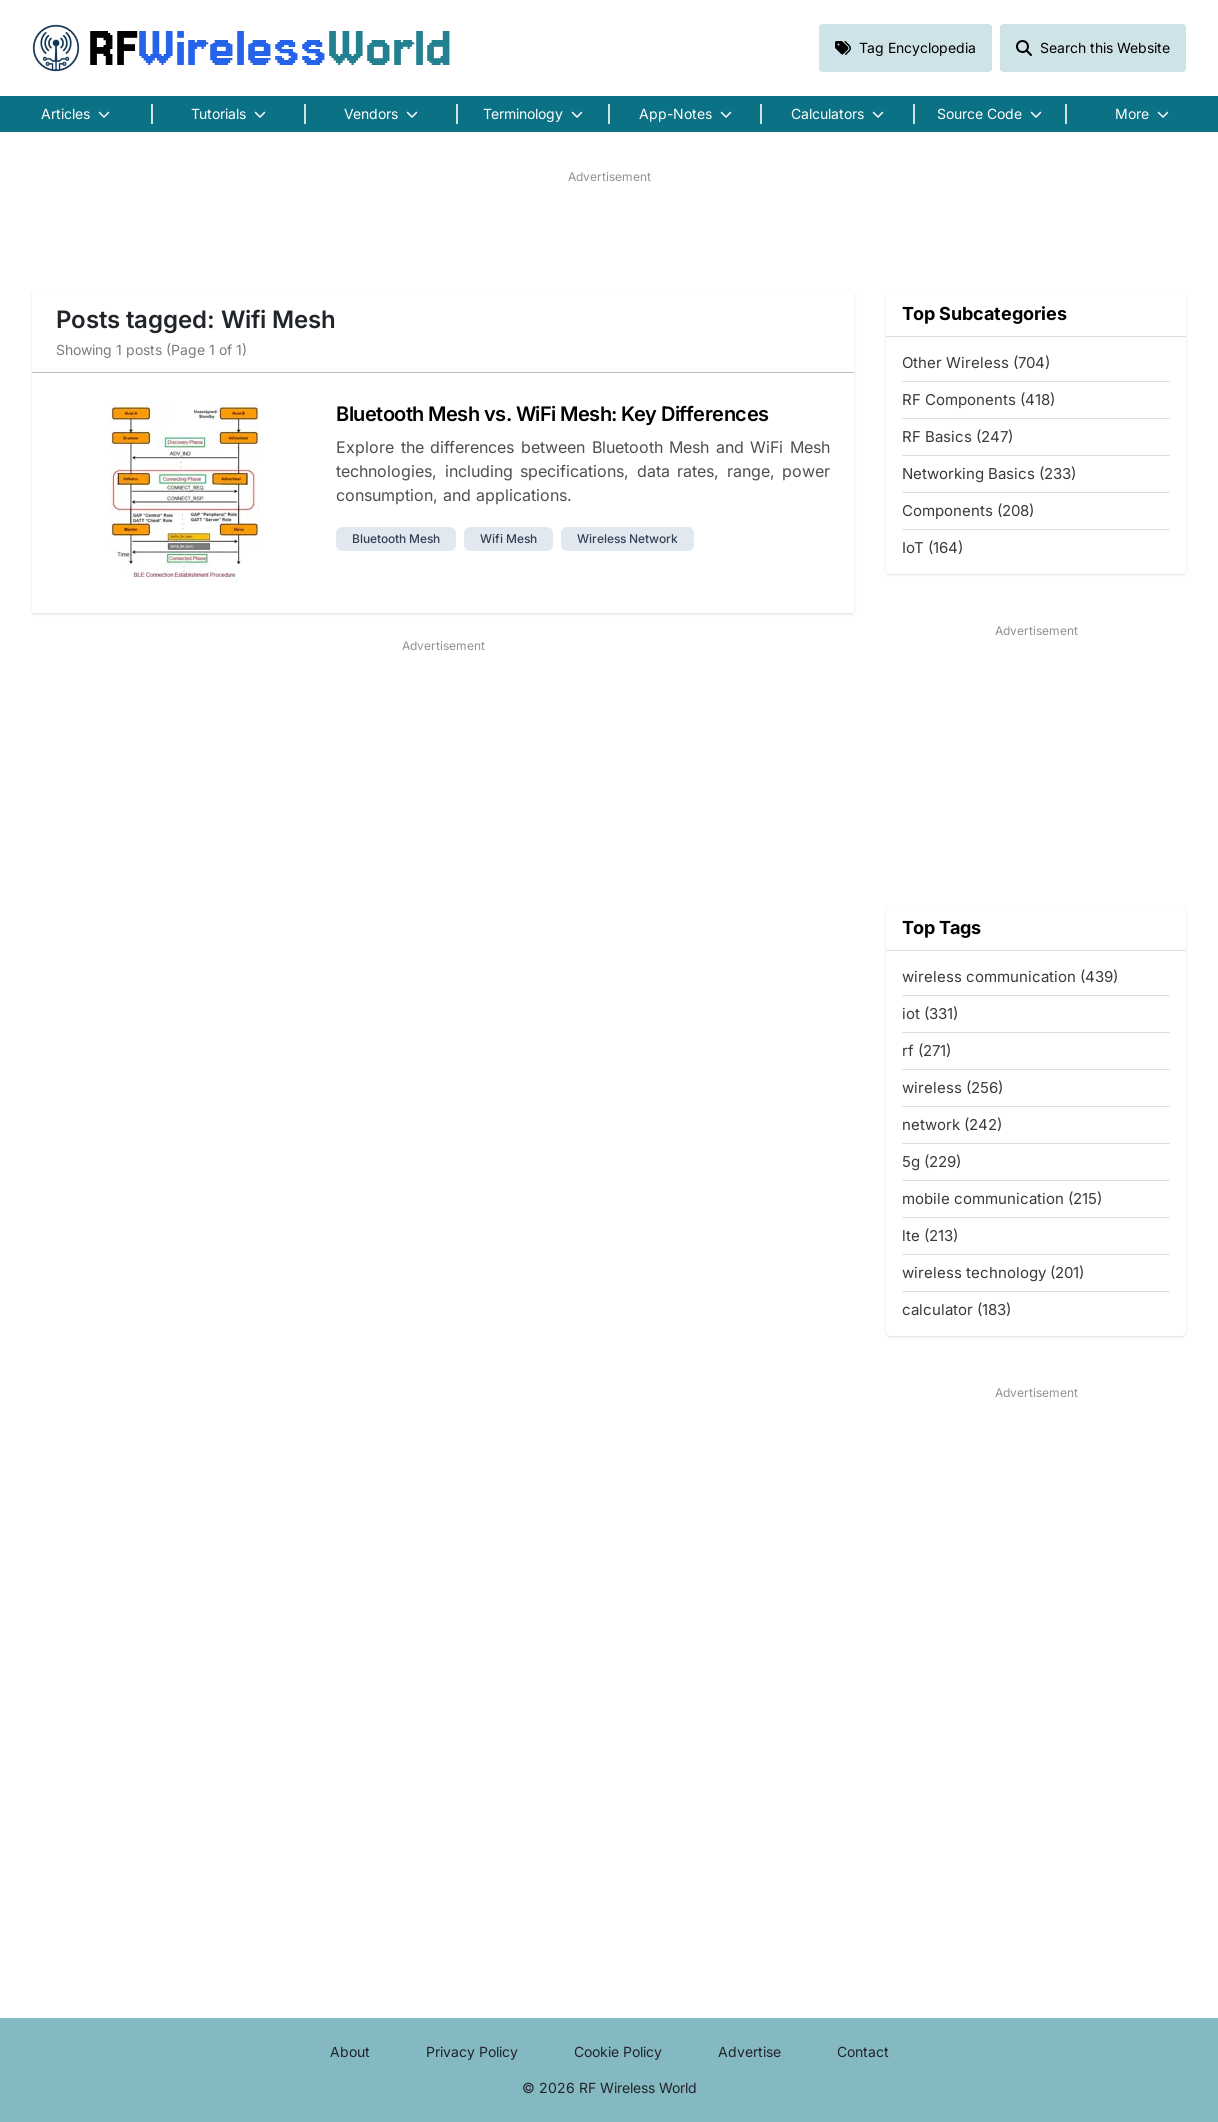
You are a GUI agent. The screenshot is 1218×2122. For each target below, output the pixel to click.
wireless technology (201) (993, 1272)
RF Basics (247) (957, 436)
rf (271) (926, 1050)
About (350, 2051)
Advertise (749, 2051)
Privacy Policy (472, 2051)
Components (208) (968, 510)
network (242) (952, 1124)
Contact (863, 2051)
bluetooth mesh (396, 538)
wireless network (627, 538)
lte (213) (930, 1235)
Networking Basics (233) (989, 473)
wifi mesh (508, 538)
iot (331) (930, 1013)
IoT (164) (932, 547)
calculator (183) (956, 1309)
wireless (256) (952, 1087)
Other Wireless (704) (976, 362)
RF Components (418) (978, 399)
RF (242, 48)
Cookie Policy (618, 2051)
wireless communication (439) (1010, 976)
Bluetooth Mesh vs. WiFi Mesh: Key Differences (552, 414)
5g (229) (931, 1161)
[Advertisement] (609, 231)
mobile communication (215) (1002, 1198)
